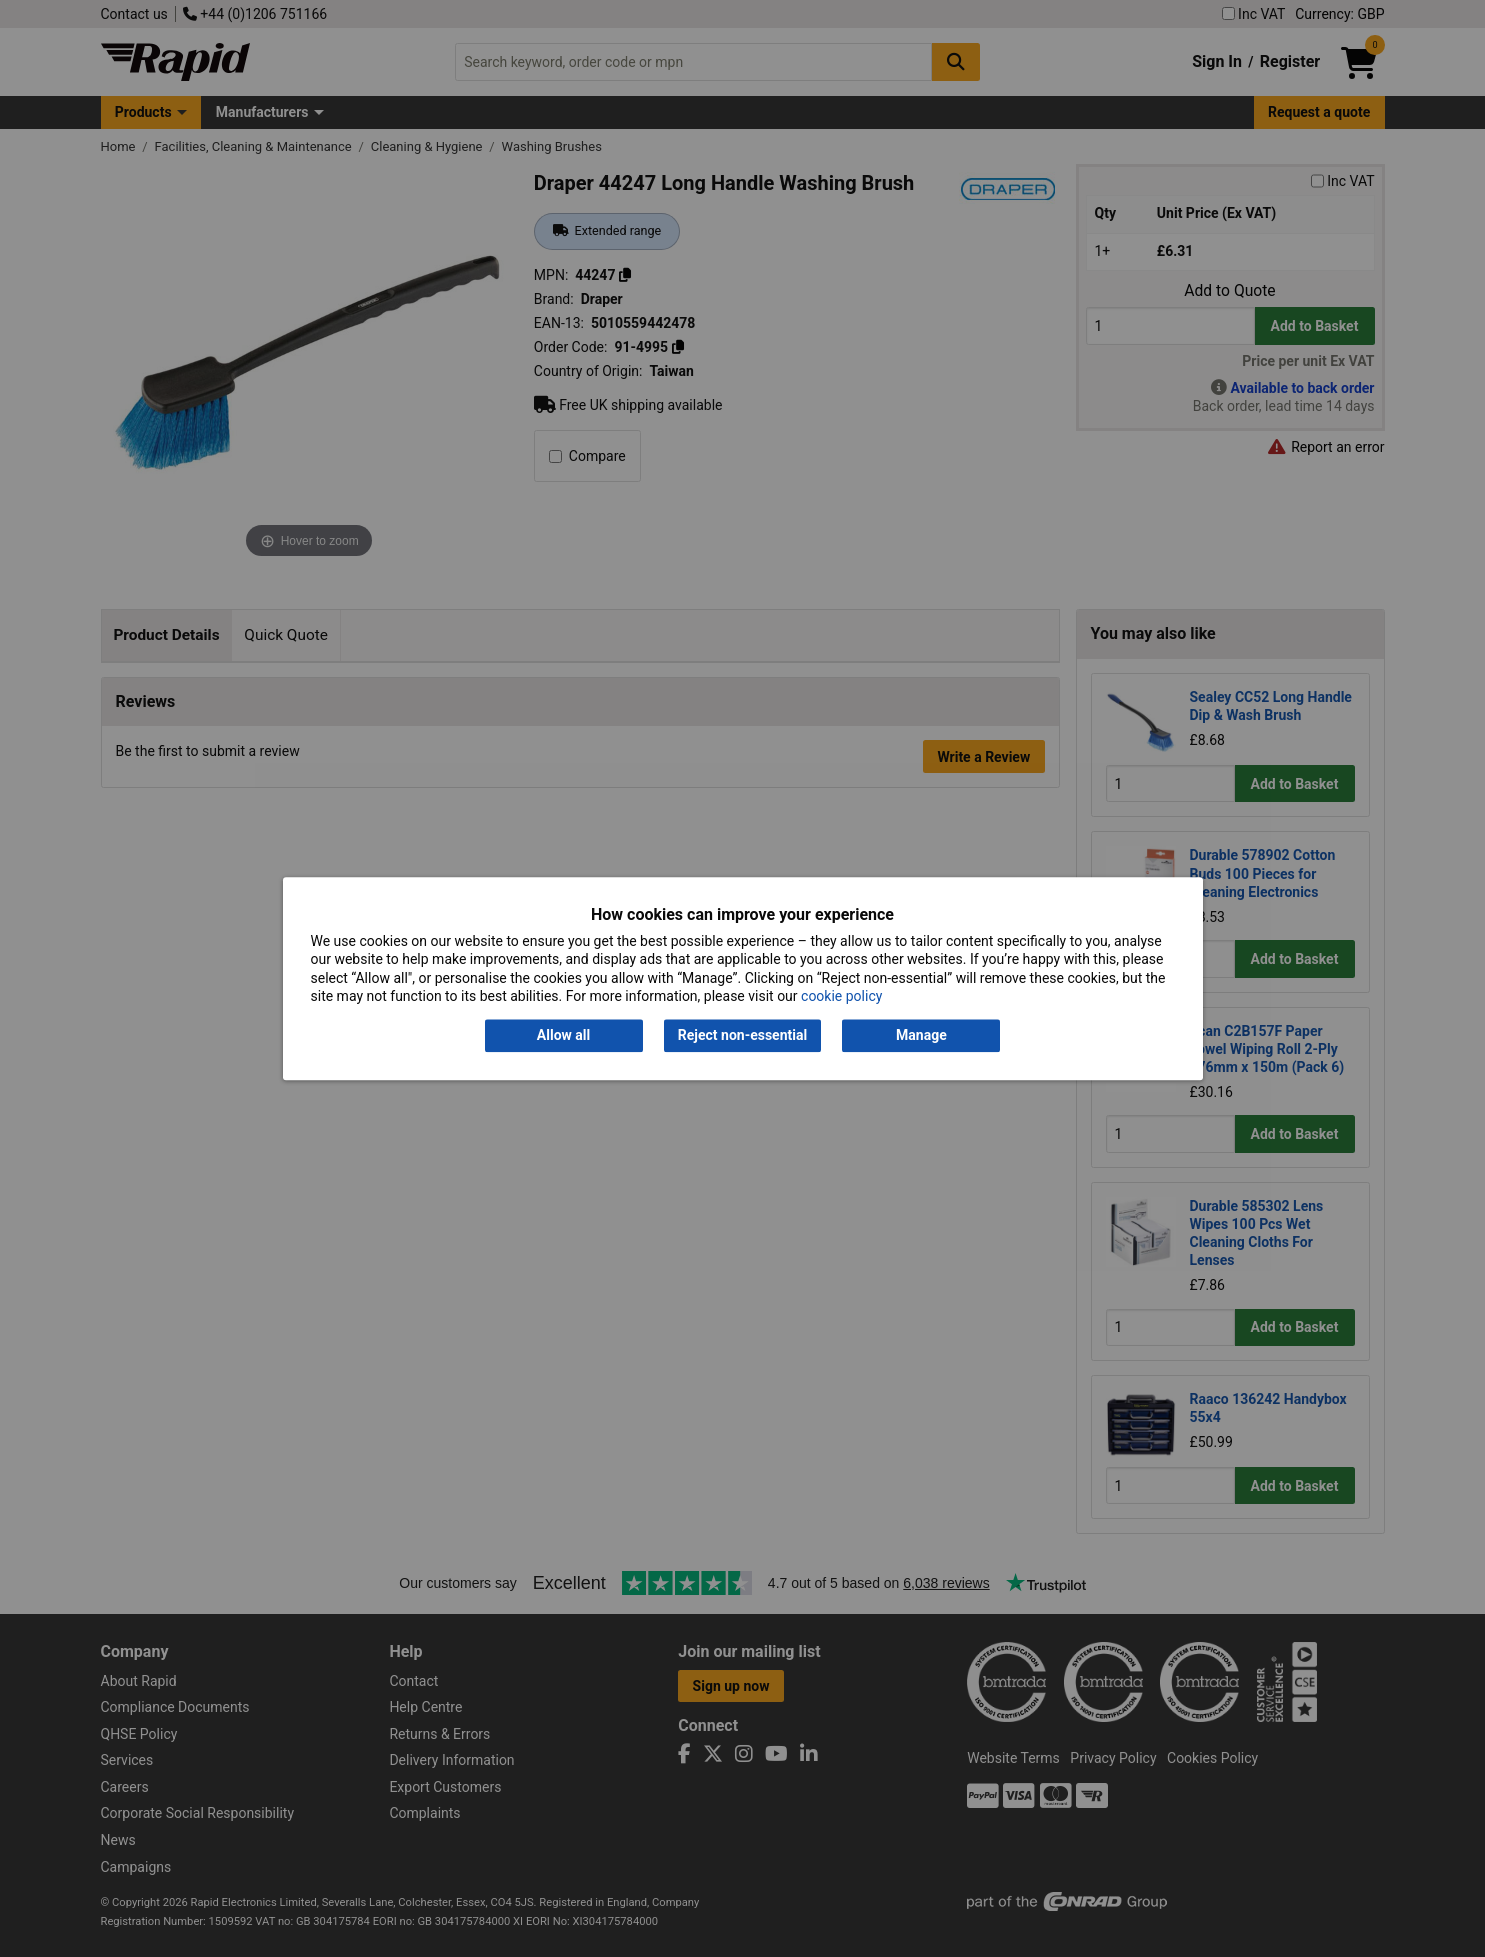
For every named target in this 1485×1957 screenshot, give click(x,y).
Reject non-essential (742, 1036)
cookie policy (841, 996)
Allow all (563, 1036)
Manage (921, 1036)
